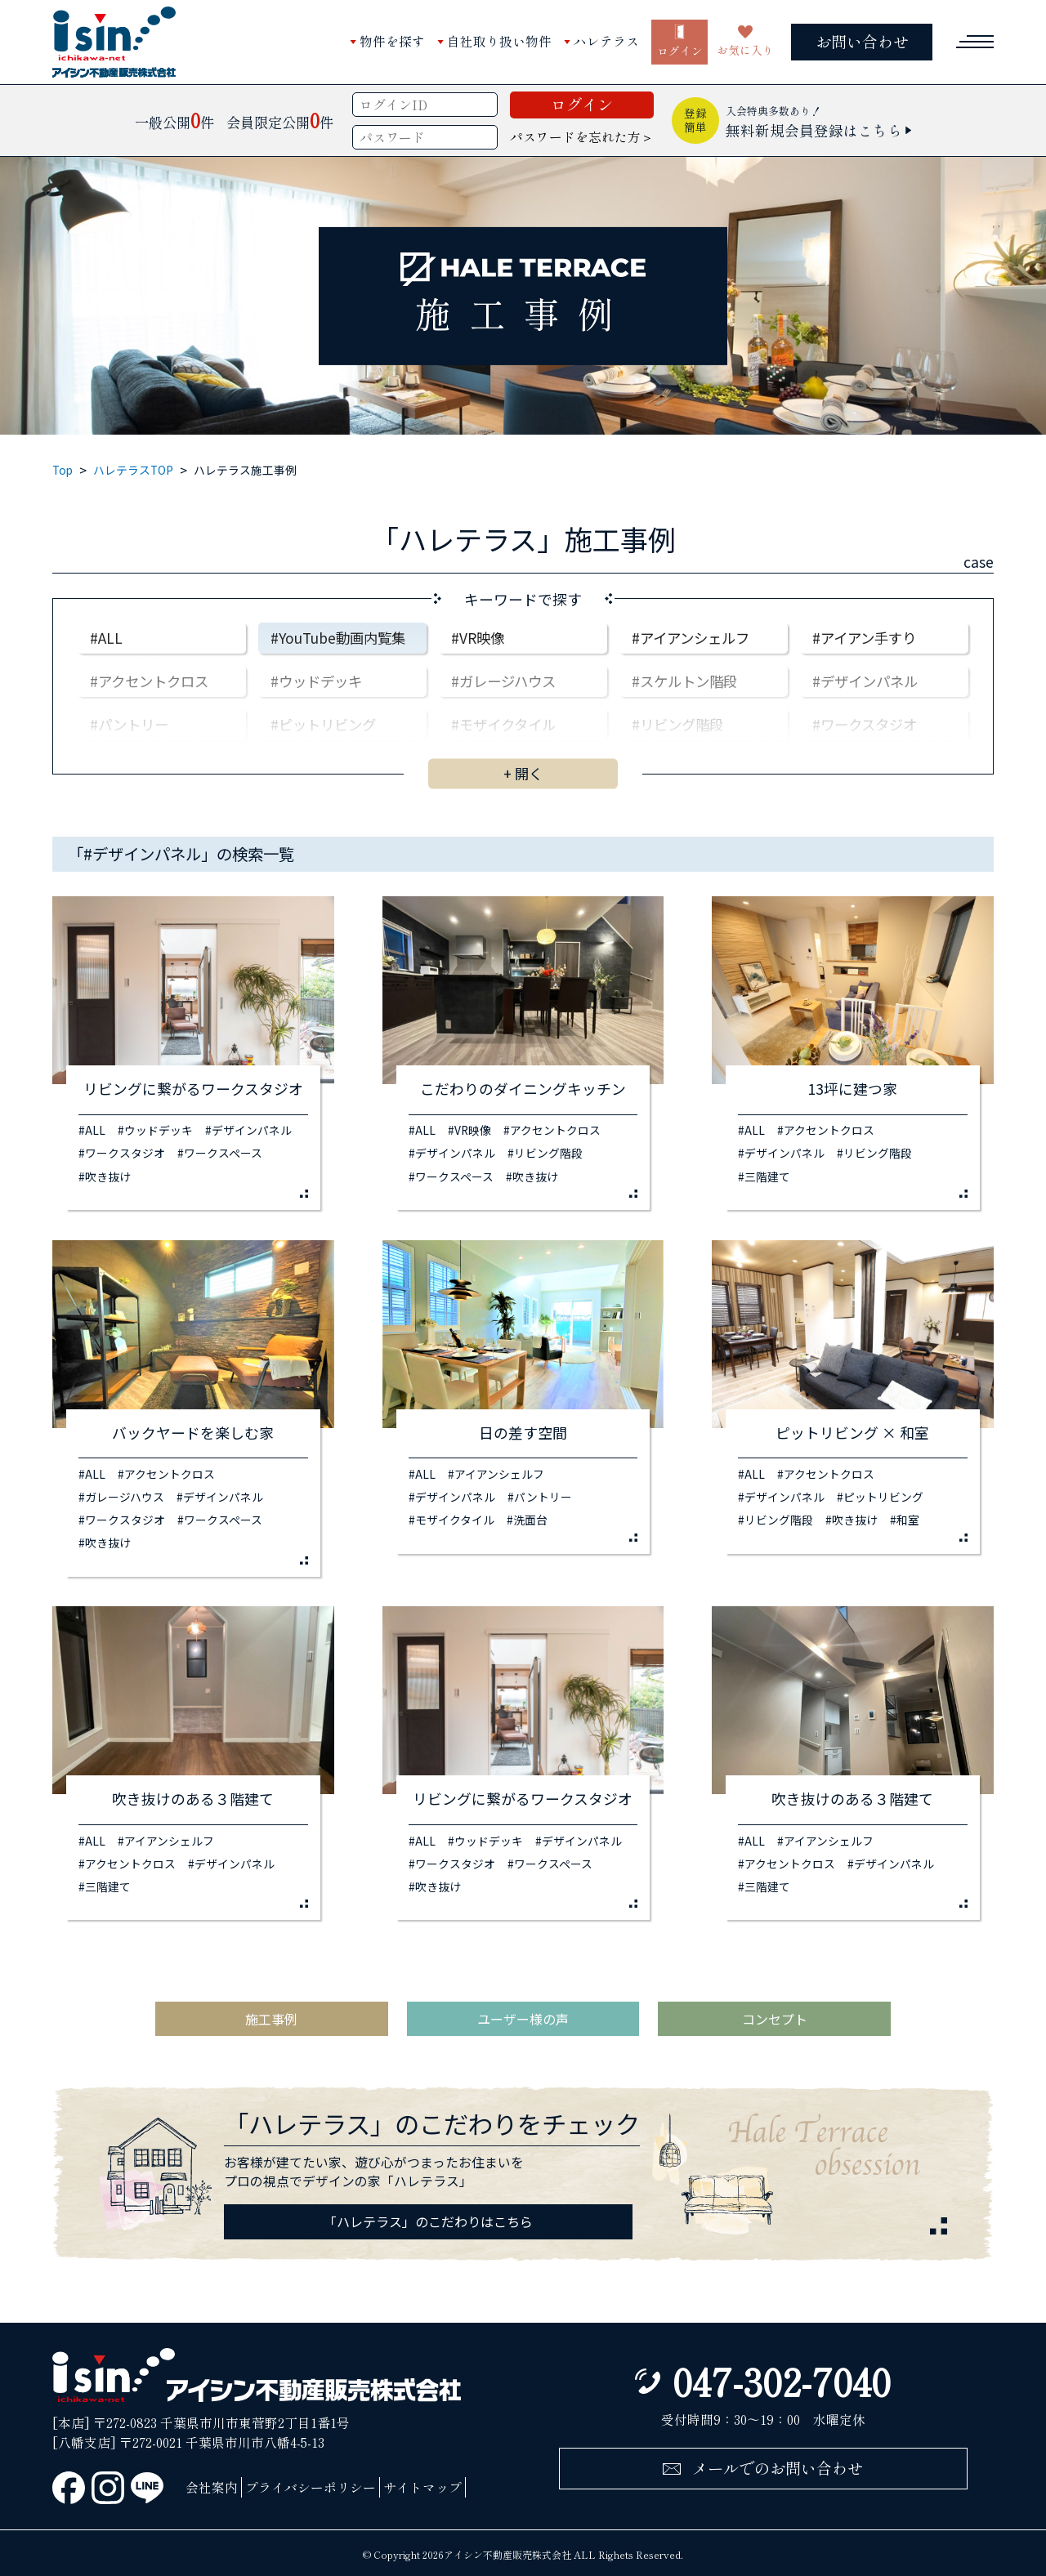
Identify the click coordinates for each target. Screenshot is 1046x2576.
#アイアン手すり (864, 637)
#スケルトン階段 (684, 681)
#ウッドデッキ (316, 681)
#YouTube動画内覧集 (337, 637)
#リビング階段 (677, 724)
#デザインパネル (865, 681)
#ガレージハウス (503, 681)
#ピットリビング (323, 724)
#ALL (106, 637)
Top (62, 470)
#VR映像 (477, 637)
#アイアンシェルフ (690, 637)
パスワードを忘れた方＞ (582, 136)
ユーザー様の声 (523, 2019)
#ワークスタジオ (864, 724)
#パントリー (129, 724)
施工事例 (271, 2019)
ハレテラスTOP (133, 470)
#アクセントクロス (149, 681)
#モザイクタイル (503, 724)
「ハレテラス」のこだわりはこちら (428, 2221)
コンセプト (774, 2019)
